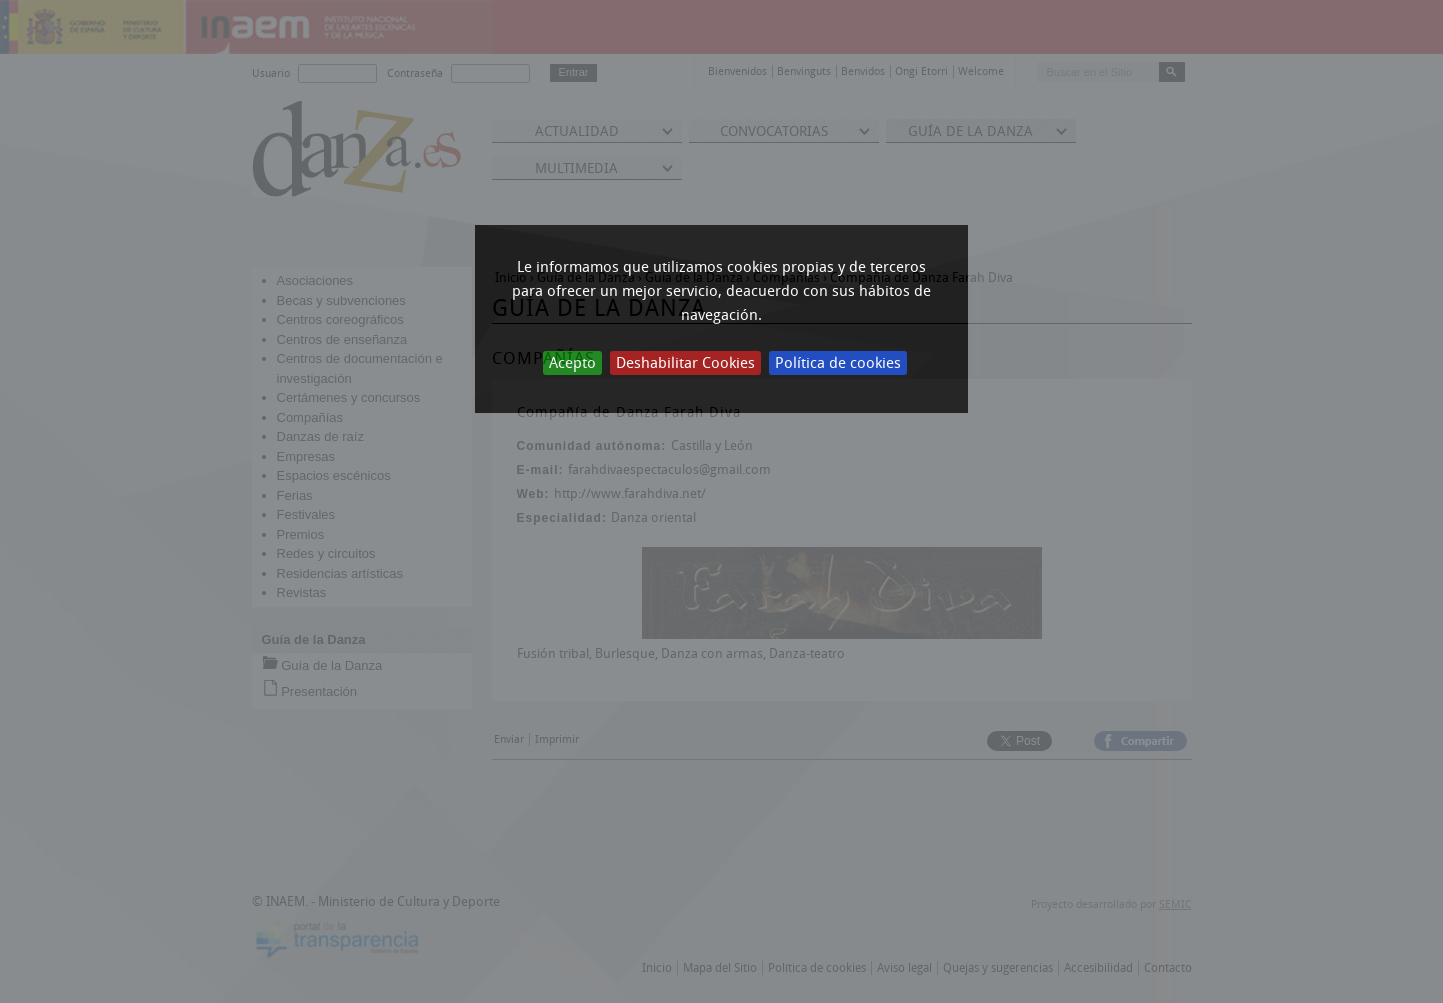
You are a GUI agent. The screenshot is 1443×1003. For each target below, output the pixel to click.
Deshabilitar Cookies (685, 363)
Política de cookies (838, 363)
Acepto (572, 363)
